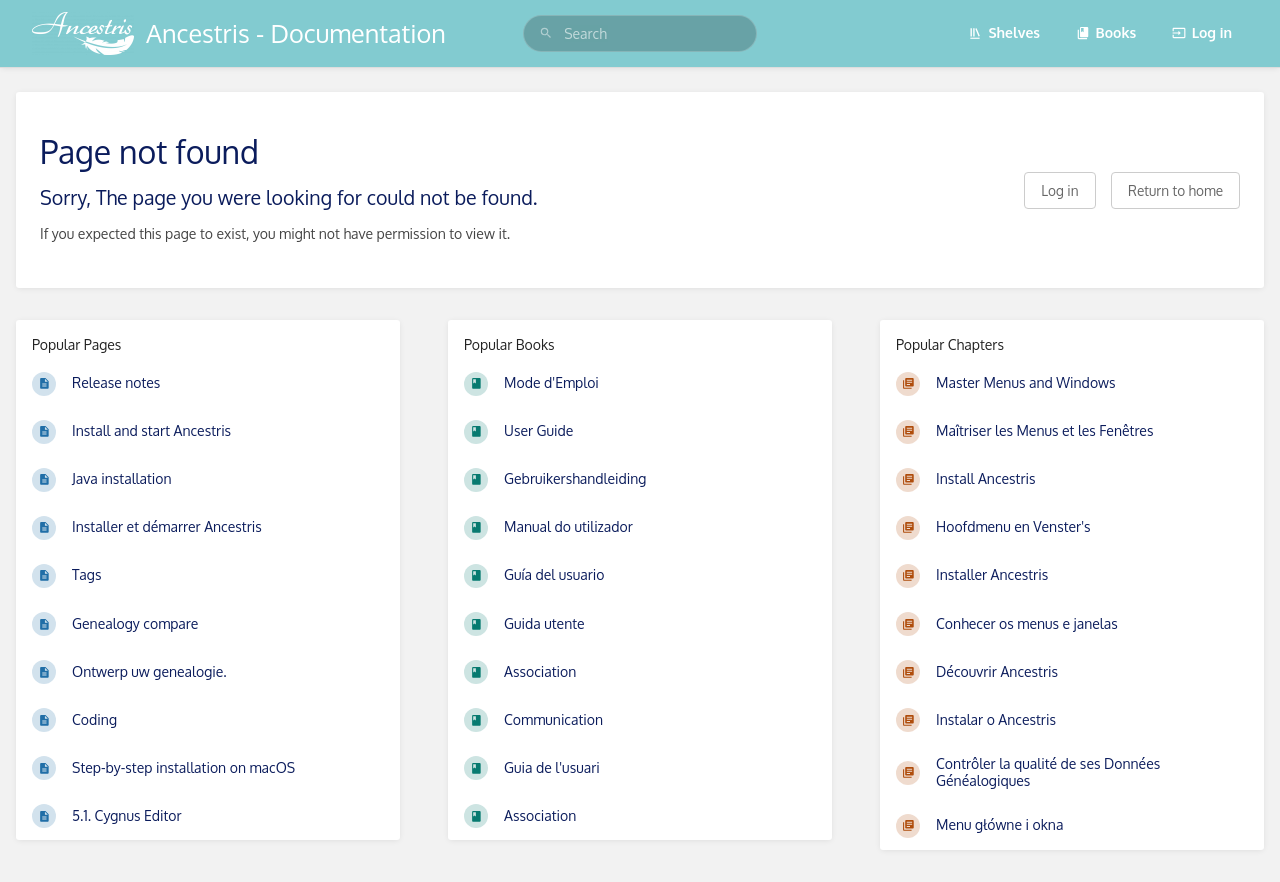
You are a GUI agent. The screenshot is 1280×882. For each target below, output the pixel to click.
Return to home (1175, 190)
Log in (1202, 32)
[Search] (546, 33)
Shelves (1004, 32)
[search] (640, 33)
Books (1106, 32)
